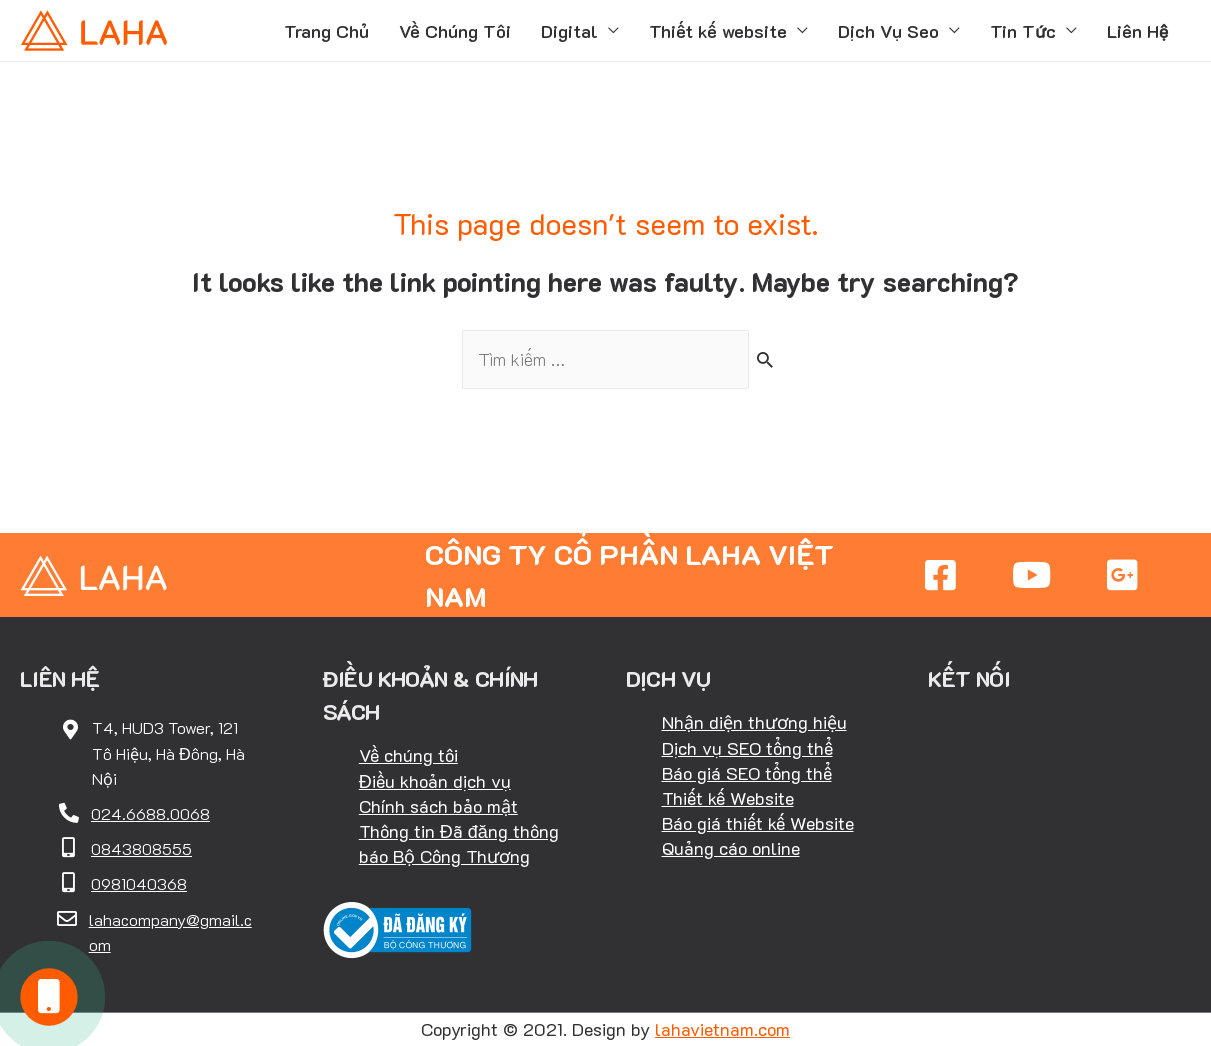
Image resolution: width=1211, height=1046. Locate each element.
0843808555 (141, 848)
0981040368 (139, 883)
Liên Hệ (1137, 31)
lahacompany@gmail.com (170, 932)
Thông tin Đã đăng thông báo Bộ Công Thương (459, 843)
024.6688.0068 (150, 813)
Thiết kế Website (728, 798)
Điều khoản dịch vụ (435, 781)
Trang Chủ (326, 31)
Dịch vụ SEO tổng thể (747, 748)
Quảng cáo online (731, 848)
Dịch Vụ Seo (888, 31)
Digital (569, 31)
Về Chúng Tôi (455, 31)
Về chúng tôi (408, 755)
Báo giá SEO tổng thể (747, 773)
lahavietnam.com (722, 1029)
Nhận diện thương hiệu (754, 722)
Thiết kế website (718, 31)
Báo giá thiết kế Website (758, 823)
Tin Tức (1023, 31)
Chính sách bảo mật (438, 806)
